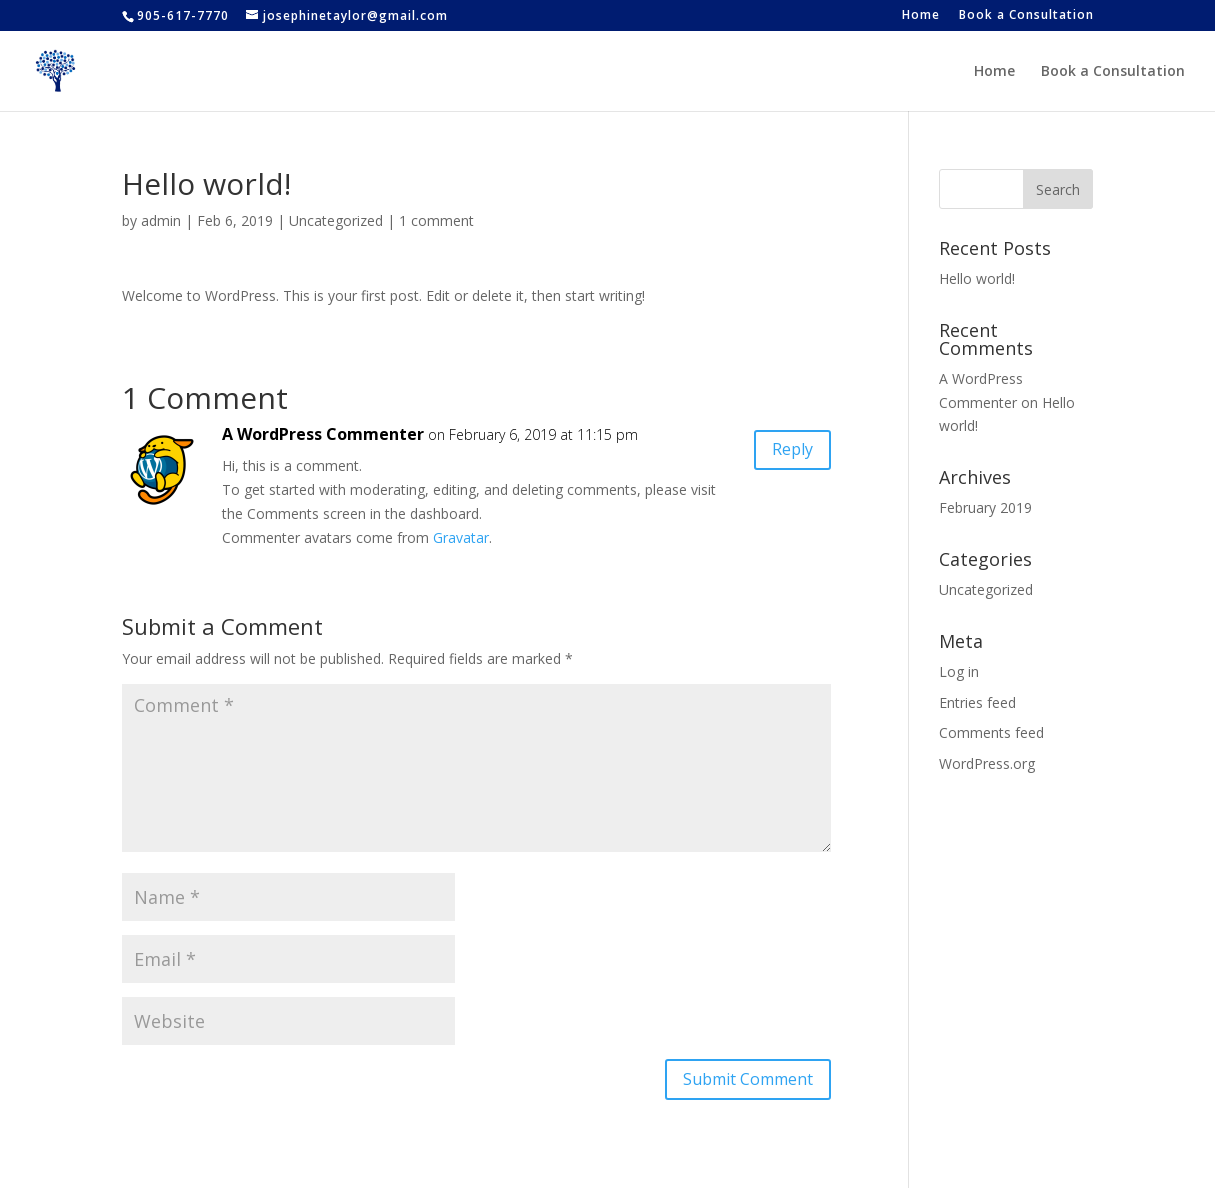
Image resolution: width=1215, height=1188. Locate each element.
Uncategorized (336, 220)
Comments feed (991, 732)
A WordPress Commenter (323, 434)
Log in (959, 671)
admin (161, 220)
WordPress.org (987, 763)
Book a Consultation (1026, 16)
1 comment (436, 220)
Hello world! (977, 278)
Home (921, 16)
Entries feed (977, 702)
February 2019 (985, 507)
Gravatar (461, 537)
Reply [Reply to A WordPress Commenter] (792, 449)
